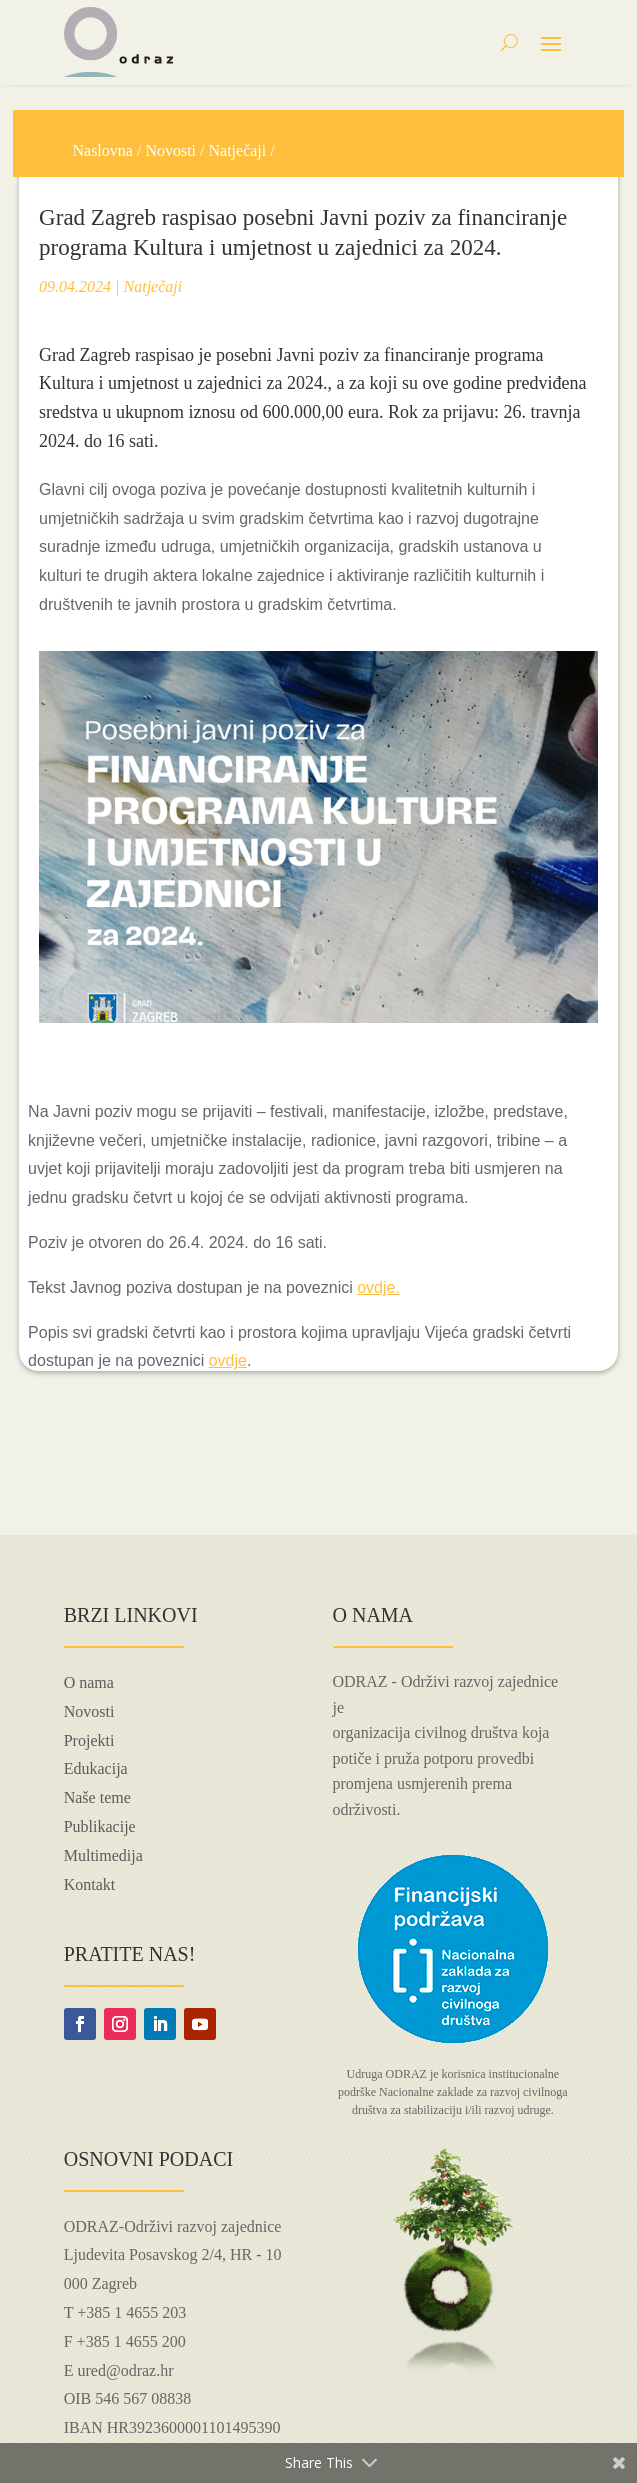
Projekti (89, 1740)
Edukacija (96, 1768)
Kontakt (90, 1884)
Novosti (170, 150)
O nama (89, 1682)
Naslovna (102, 150)
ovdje (228, 1360)
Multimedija (103, 1855)
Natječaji (238, 150)
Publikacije (100, 1826)
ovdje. (378, 1287)
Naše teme (97, 1797)
